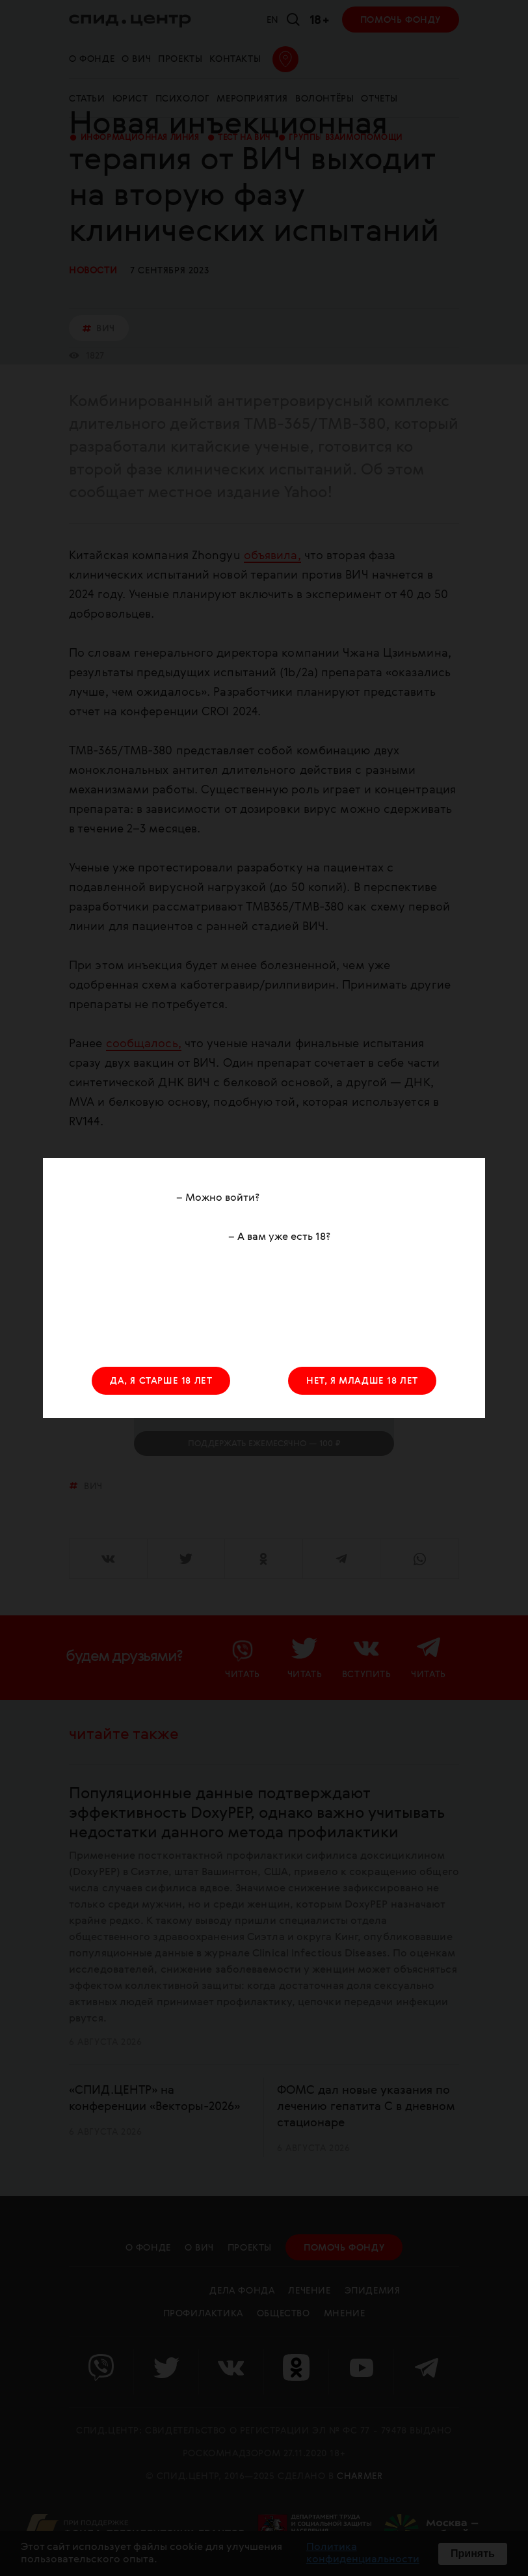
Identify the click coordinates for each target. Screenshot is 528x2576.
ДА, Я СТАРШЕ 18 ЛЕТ (161, 1381)
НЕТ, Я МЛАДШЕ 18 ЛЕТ (362, 1381)
